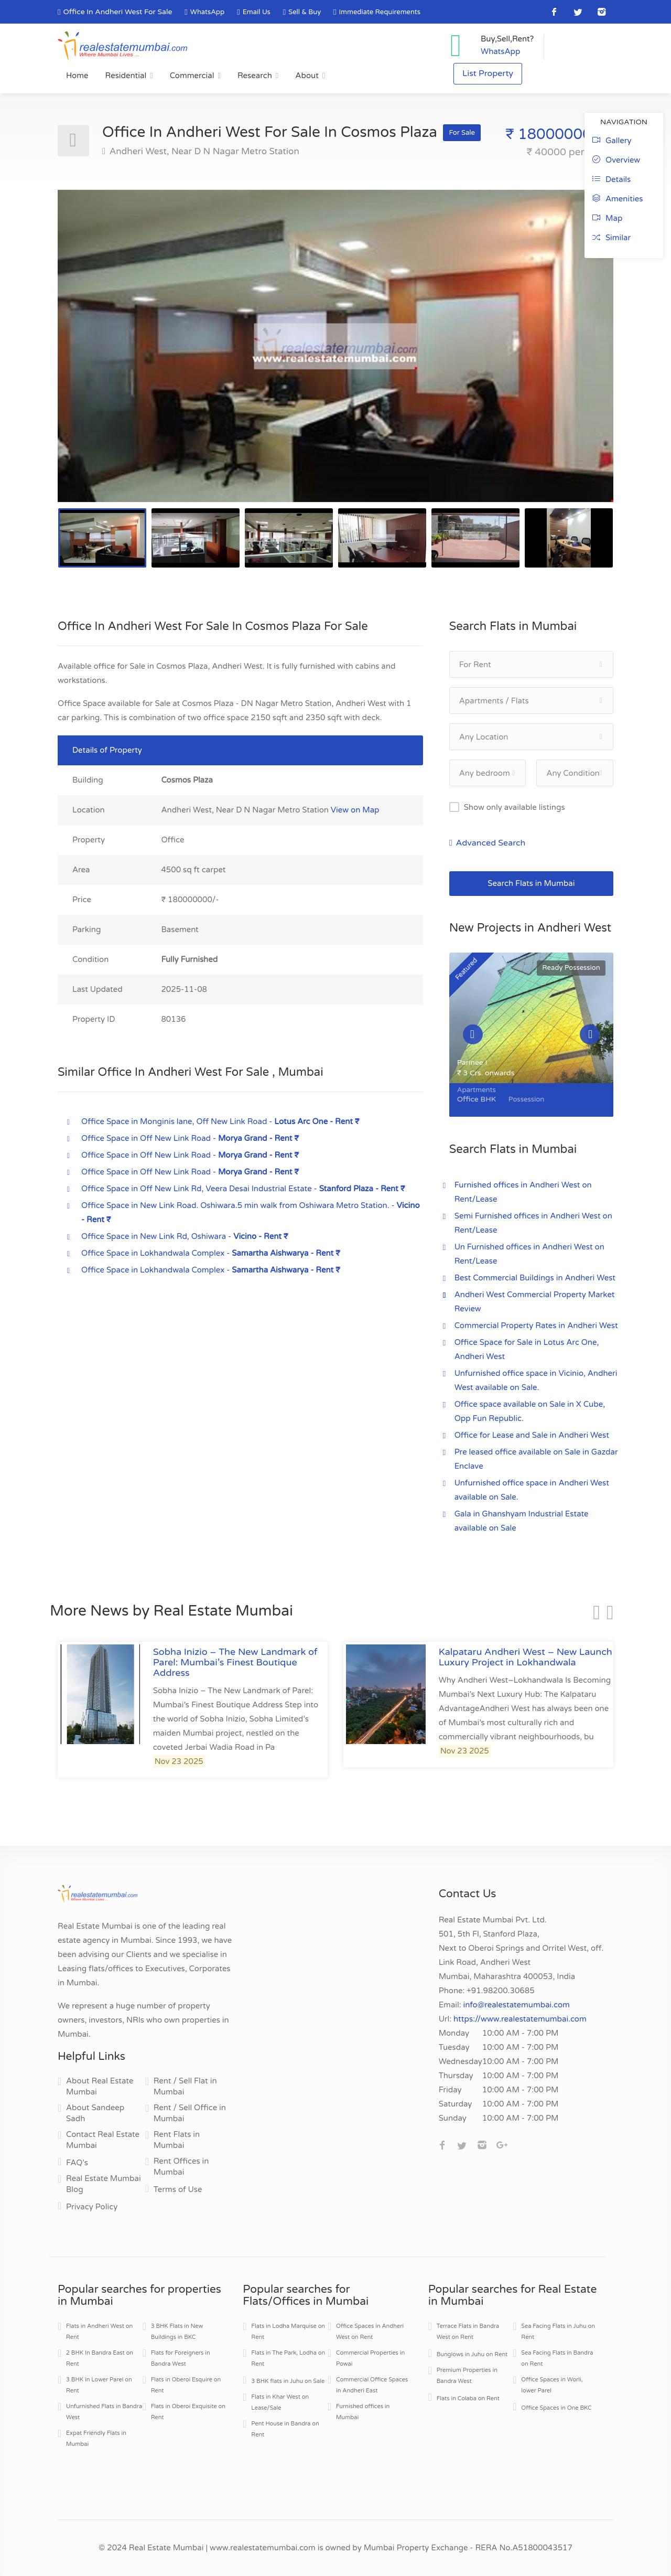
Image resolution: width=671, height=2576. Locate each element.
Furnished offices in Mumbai (362, 2412)
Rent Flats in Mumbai (177, 2140)
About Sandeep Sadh (95, 2113)
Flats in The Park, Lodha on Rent (288, 2358)
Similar (611, 237)
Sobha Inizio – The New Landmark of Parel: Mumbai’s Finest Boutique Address (235, 1662)
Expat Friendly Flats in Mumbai (96, 2438)
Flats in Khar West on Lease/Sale (280, 2402)
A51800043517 (542, 2547)
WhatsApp (207, 12)
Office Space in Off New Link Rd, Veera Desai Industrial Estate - (243, 1188)
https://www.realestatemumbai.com (520, 2019)
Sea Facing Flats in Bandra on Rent (557, 2358)
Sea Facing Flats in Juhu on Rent (558, 2331)
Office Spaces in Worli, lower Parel (551, 2385)
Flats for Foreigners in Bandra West (180, 2358)
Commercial (192, 75)
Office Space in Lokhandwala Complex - (210, 1253)
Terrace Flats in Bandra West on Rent (468, 2331)
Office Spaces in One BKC (556, 2407)
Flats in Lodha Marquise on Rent (288, 2331)
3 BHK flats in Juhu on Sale (287, 2381)
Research (254, 75)
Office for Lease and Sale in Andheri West (531, 1435)
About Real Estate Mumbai (99, 2086)
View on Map (355, 810)
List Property (488, 74)
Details (611, 179)
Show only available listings (514, 807)
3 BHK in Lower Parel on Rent (99, 2385)
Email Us (256, 12)
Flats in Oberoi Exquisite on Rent (188, 2412)
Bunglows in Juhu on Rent (472, 2354)
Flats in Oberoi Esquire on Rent (186, 2385)
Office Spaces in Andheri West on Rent (370, 2331)
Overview (616, 160)
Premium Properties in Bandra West (467, 2376)
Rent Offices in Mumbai (181, 2166)
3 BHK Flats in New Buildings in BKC (177, 2331)
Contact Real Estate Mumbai (102, 2140)
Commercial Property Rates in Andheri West (536, 1325)
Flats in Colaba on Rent (468, 2398)
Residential (126, 75)
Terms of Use (178, 2189)
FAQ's (77, 2162)
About (307, 75)
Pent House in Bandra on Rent (285, 2429)
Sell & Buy (304, 12)
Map (607, 218)
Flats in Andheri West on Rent (99, 2331)
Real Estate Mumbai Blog (103, 2184)
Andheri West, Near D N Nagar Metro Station (203, 151)
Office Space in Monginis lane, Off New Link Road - (220, 1121)
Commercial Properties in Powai (370, 2358)
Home (77, 75)
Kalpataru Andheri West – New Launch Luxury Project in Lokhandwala (525, 1657)
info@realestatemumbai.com (516, 2005)
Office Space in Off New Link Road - (190, 1138)
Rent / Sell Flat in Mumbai (185, 2086)
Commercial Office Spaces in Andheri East (372, 2385)
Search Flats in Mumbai (531, 883)
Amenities (617, 199)
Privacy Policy (91, 2206)
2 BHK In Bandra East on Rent (99, 2358)
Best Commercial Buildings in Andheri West (534, 1277)
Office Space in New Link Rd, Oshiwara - (184, 1236)
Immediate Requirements (379, 12)
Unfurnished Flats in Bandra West (104, 2412)
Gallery (612, 140)
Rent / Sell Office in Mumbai (190, 2113)
